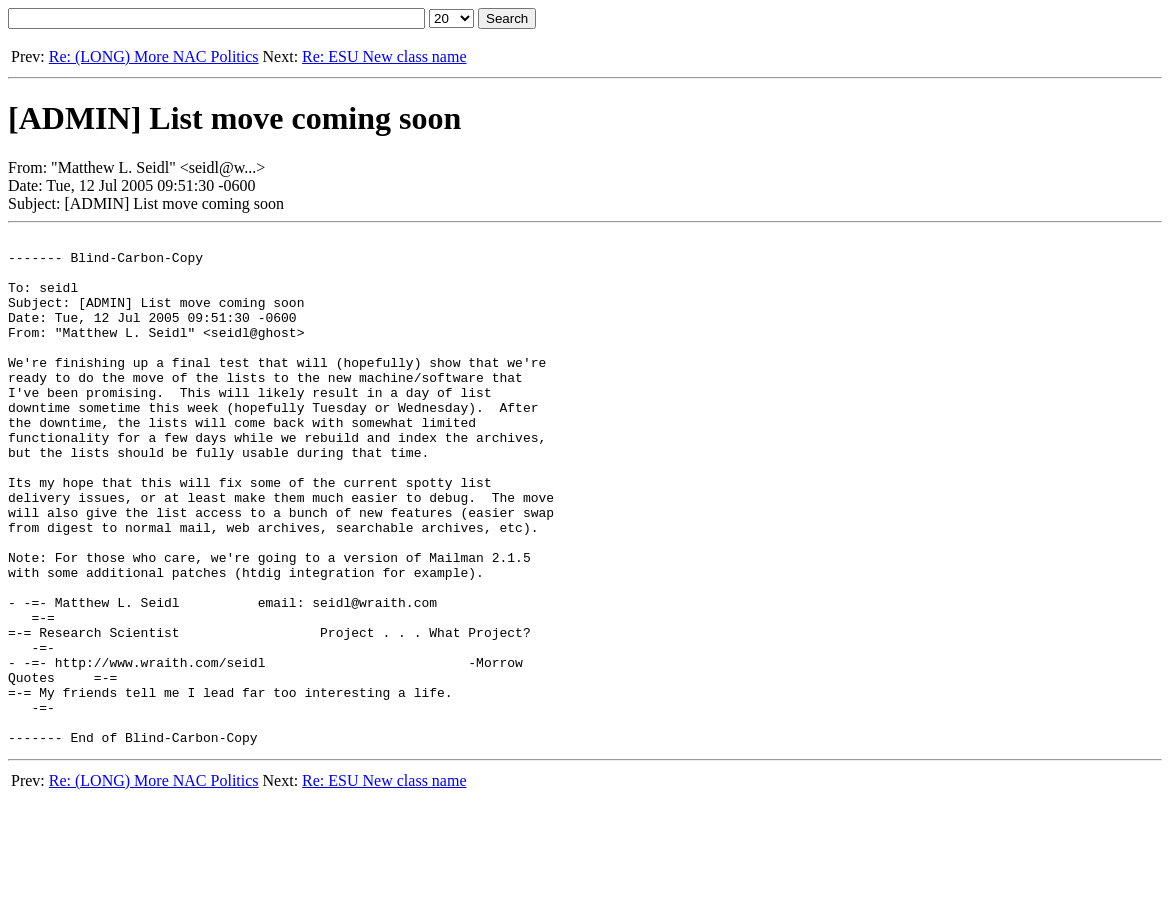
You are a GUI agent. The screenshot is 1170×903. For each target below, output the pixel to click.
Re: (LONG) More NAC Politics (154, 56)
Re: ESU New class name (384, 56)
